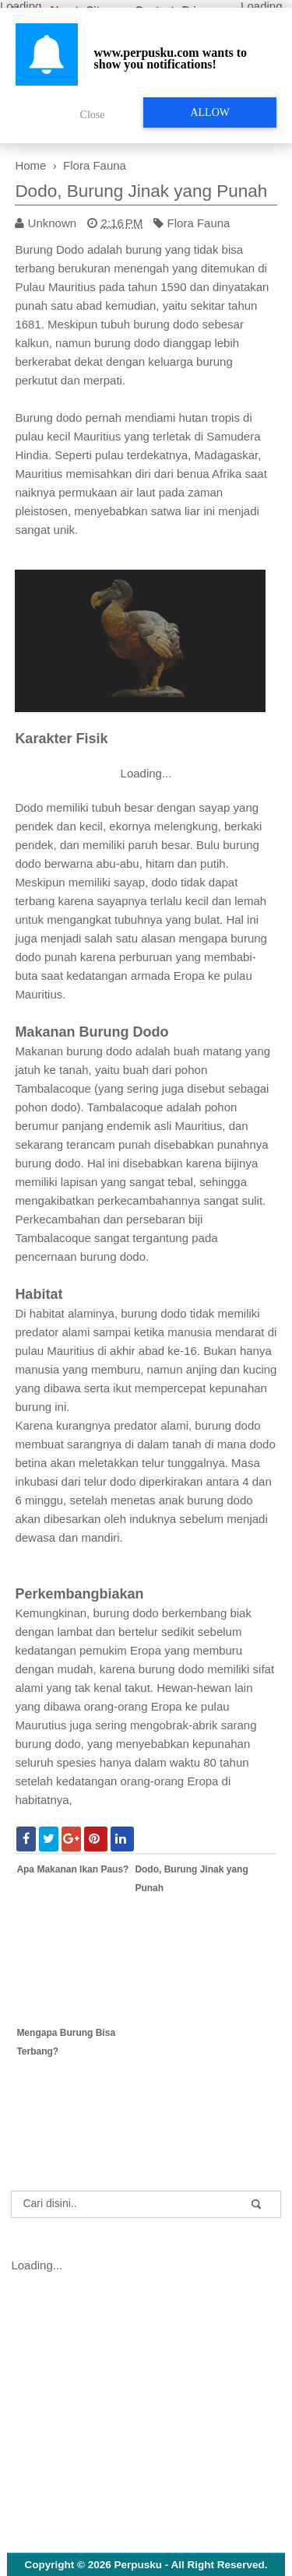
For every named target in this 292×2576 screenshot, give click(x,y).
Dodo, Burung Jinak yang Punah (141, 191)
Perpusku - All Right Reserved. (191, 2565)
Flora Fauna (198, 223)
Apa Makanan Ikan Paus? (72, 1869)
